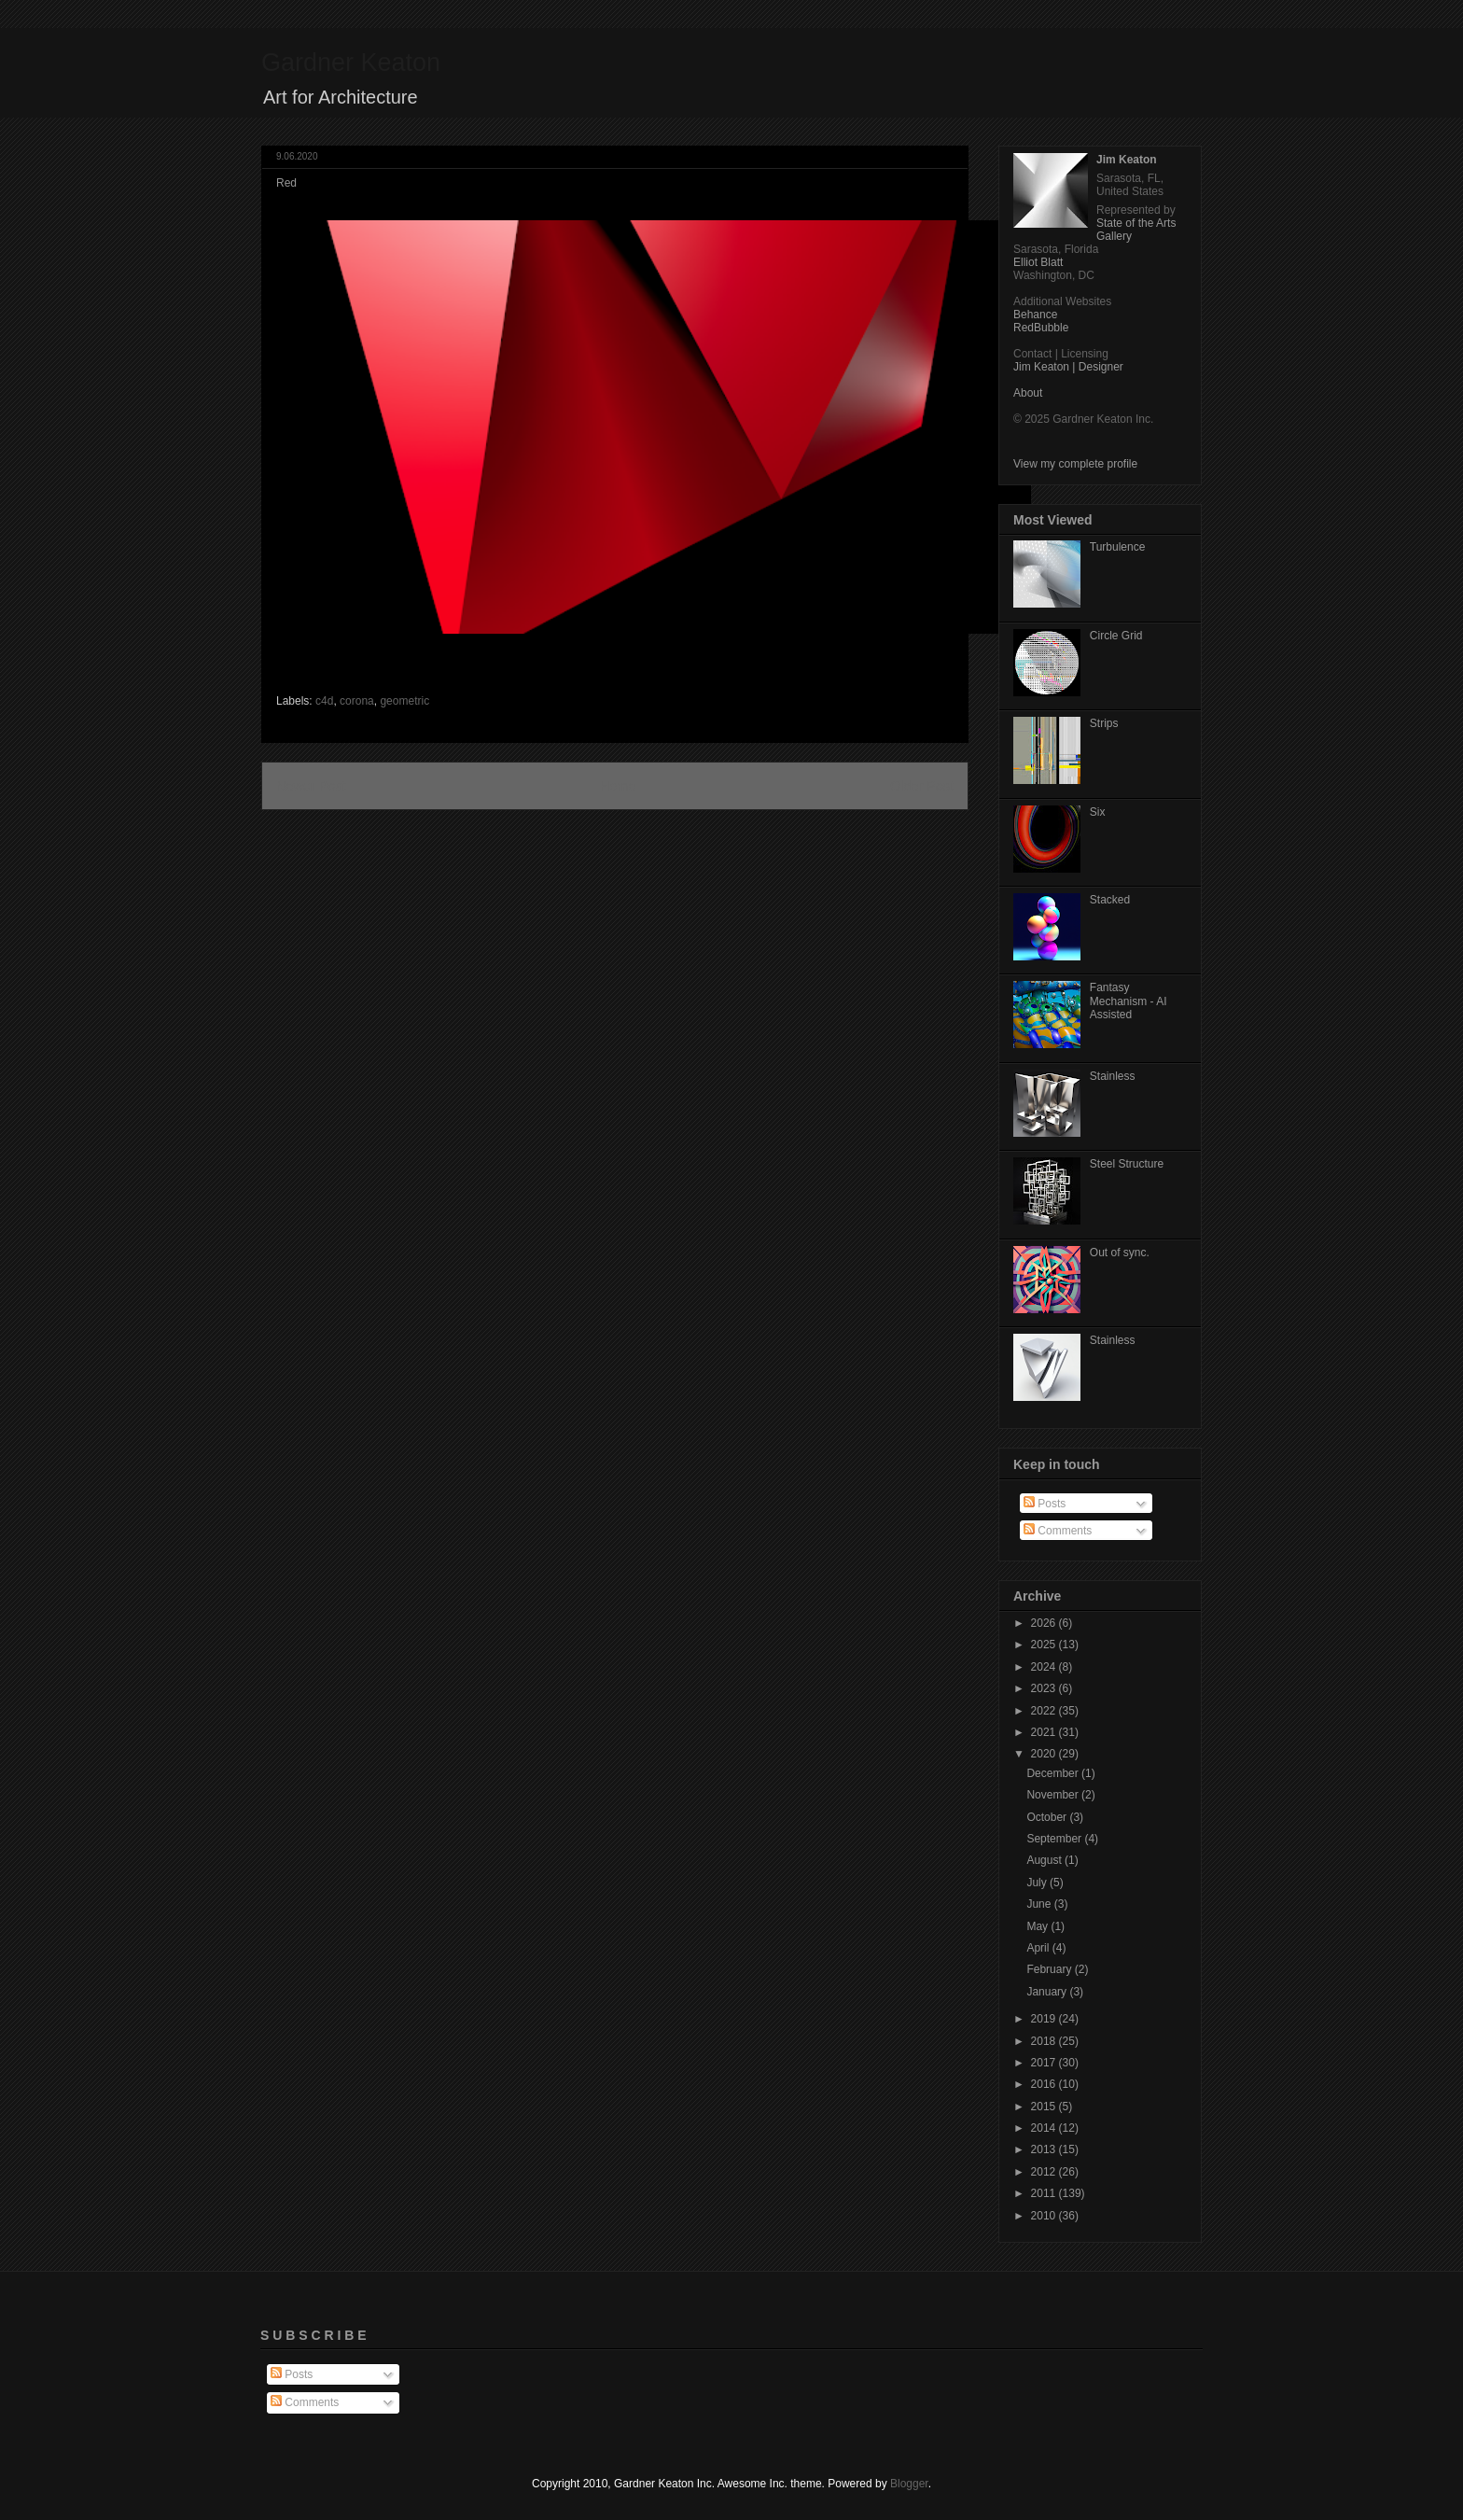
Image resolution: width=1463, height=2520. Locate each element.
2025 (1045, 1644)
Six (1098, 812)
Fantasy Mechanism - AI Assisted (1128, 1001)
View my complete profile (1075, 463)
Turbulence (1118, 546)
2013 (1045, 2149)
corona (357, 700)
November (1053, 1794)
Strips (1104, 723)
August (1045, 1860)
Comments (1058, 1530)
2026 (1045, 1623)
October (1047, 1817)
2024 (1045, 1666)
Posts (1045, 1503)
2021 (1045, 1732)
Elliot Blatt (1038, 262)
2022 (1045, 1710)
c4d (324, 700)
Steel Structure (1126, 1163)
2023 (1045, 1688)
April (1039, 1947)
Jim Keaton (1126, 159)
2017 (1045, 2062)
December (1053, 1773)
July (1038, 1882)
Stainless (1113, 1076)
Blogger (909, 2483)
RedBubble (1040, 327)
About (1027, 392)
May (1038, 1926)
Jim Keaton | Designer (1068, 366)
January (1047, 1991)
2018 (1045, 2041)
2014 (1045, 2128)
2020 (1045, 1753)
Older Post (922, 785)
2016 (1045, 2084)
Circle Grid (1116, 635)
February (1050, 1969)
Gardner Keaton (350, 63)
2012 (1045, 2171)
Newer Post (310, 785)
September (1055, 1838)
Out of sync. (1120, 1252)
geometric (404, 700)
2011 (1045, 2193)
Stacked (1110, 899)
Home (617, 785)
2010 (1045, 2215)
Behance (1035, 314)
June (1039, 1904)
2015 (1045, 2106)
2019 (1045, 2018)
